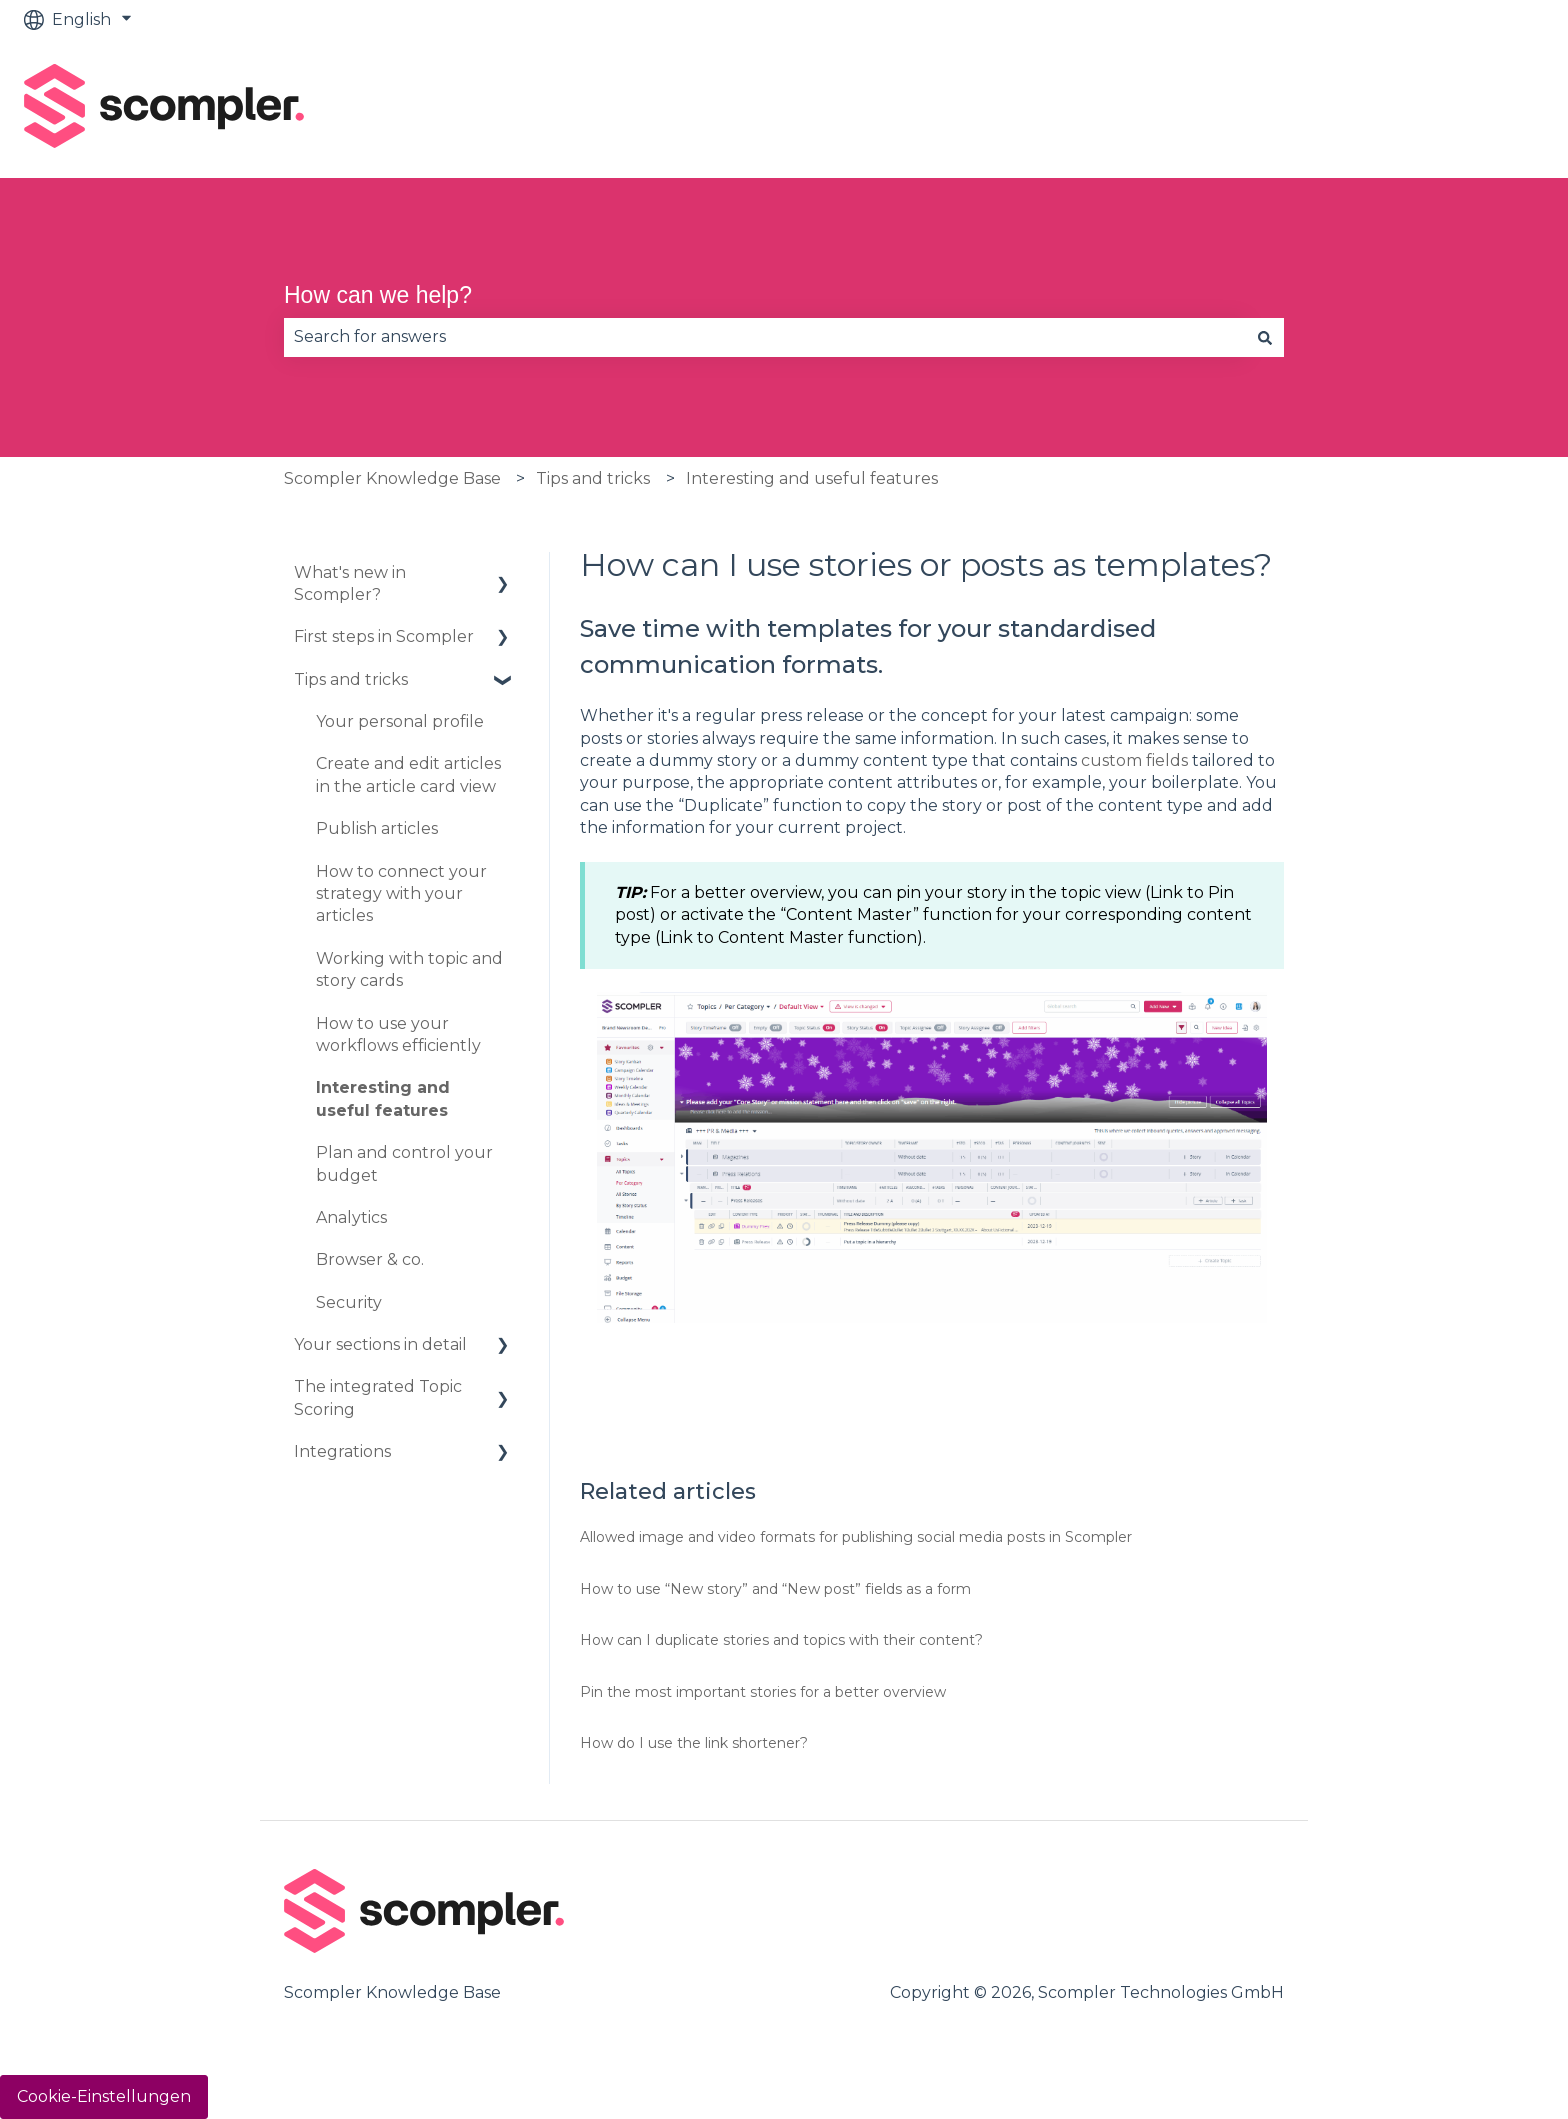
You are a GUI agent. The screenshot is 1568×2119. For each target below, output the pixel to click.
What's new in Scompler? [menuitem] (350, 583)
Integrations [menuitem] (342, 1451)
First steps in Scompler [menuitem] (384, 636)
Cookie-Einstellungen (104, 2096)
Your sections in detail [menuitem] (380, 1344)
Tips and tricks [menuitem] (351, 679)
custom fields (1134, 760)
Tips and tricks (593, 478)
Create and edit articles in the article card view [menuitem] (408, 774)
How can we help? (378, 295)
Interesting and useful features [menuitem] (383, 1098)
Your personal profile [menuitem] (400, 721)
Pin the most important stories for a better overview (763, 1692)
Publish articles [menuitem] (377, 828)
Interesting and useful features (812, 478)
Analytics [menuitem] (351, 1217)
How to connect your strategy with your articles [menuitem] (401, 894)
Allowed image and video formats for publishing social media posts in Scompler (856, 1537)
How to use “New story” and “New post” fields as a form (775, 1589)
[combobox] (765, 337)
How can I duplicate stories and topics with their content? (781, 1640)
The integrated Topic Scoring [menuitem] (378, 1397)
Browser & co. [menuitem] (370, 1259)
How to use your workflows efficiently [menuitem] (398, 1034)
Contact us (1480, 108)
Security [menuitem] (349, 1302)
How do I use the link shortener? (694, 1743)
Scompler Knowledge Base (392, 478)
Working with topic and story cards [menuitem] (409, 969)
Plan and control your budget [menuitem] (404, 1163)
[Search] (1265, 337)
